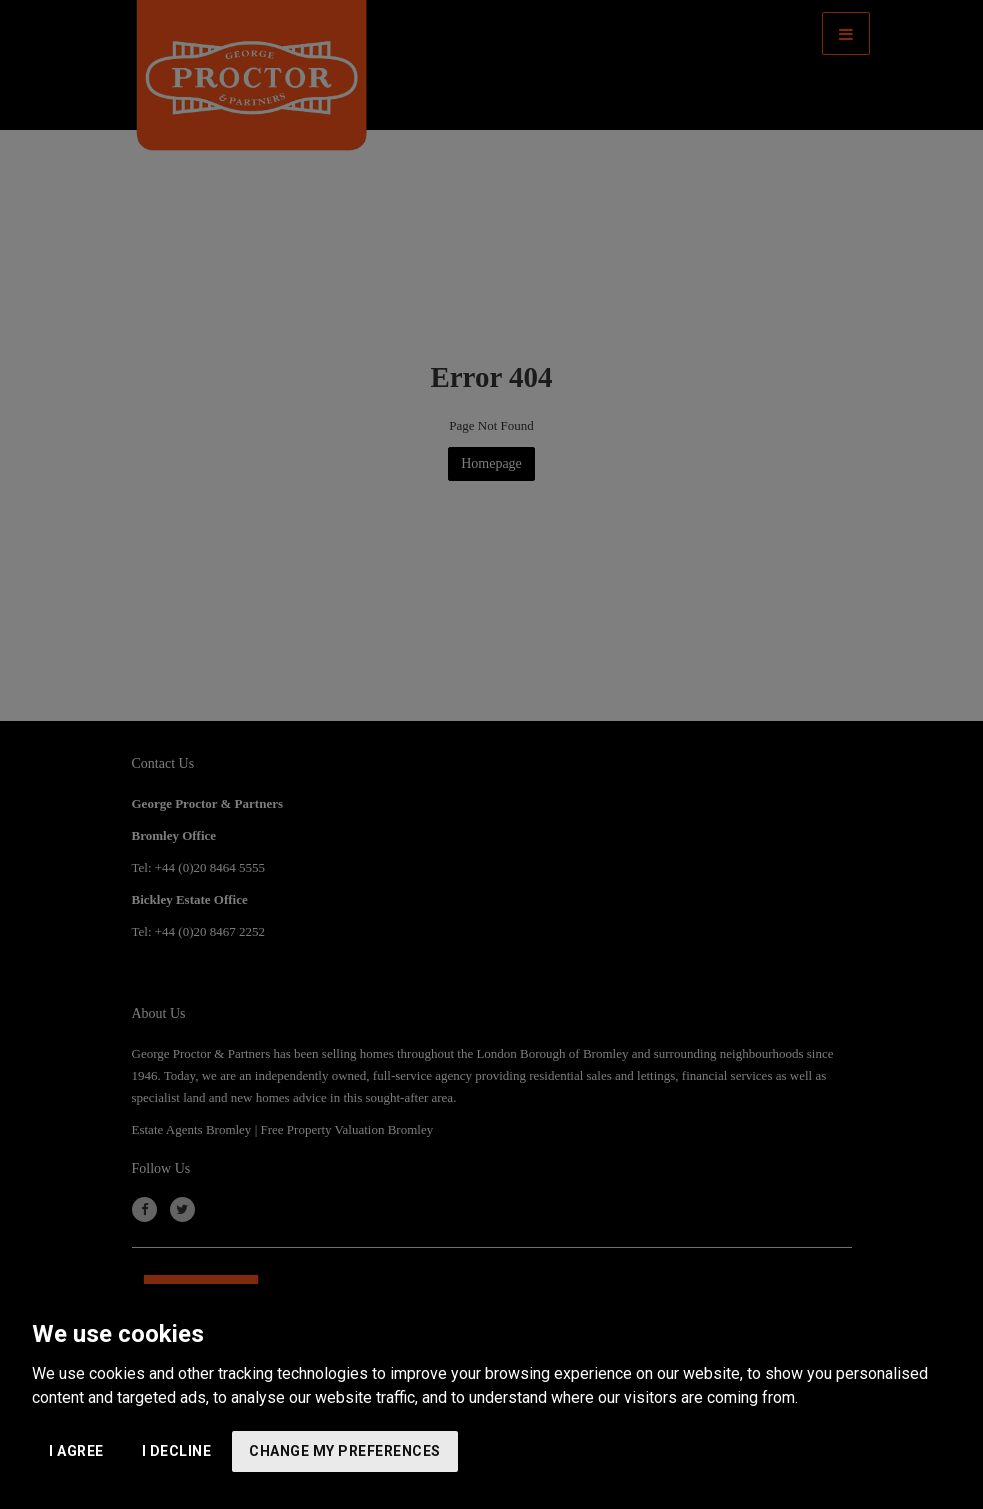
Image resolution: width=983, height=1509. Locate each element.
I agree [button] (76, 1451)
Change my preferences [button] (345, 1451)
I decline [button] (177, 1451)
